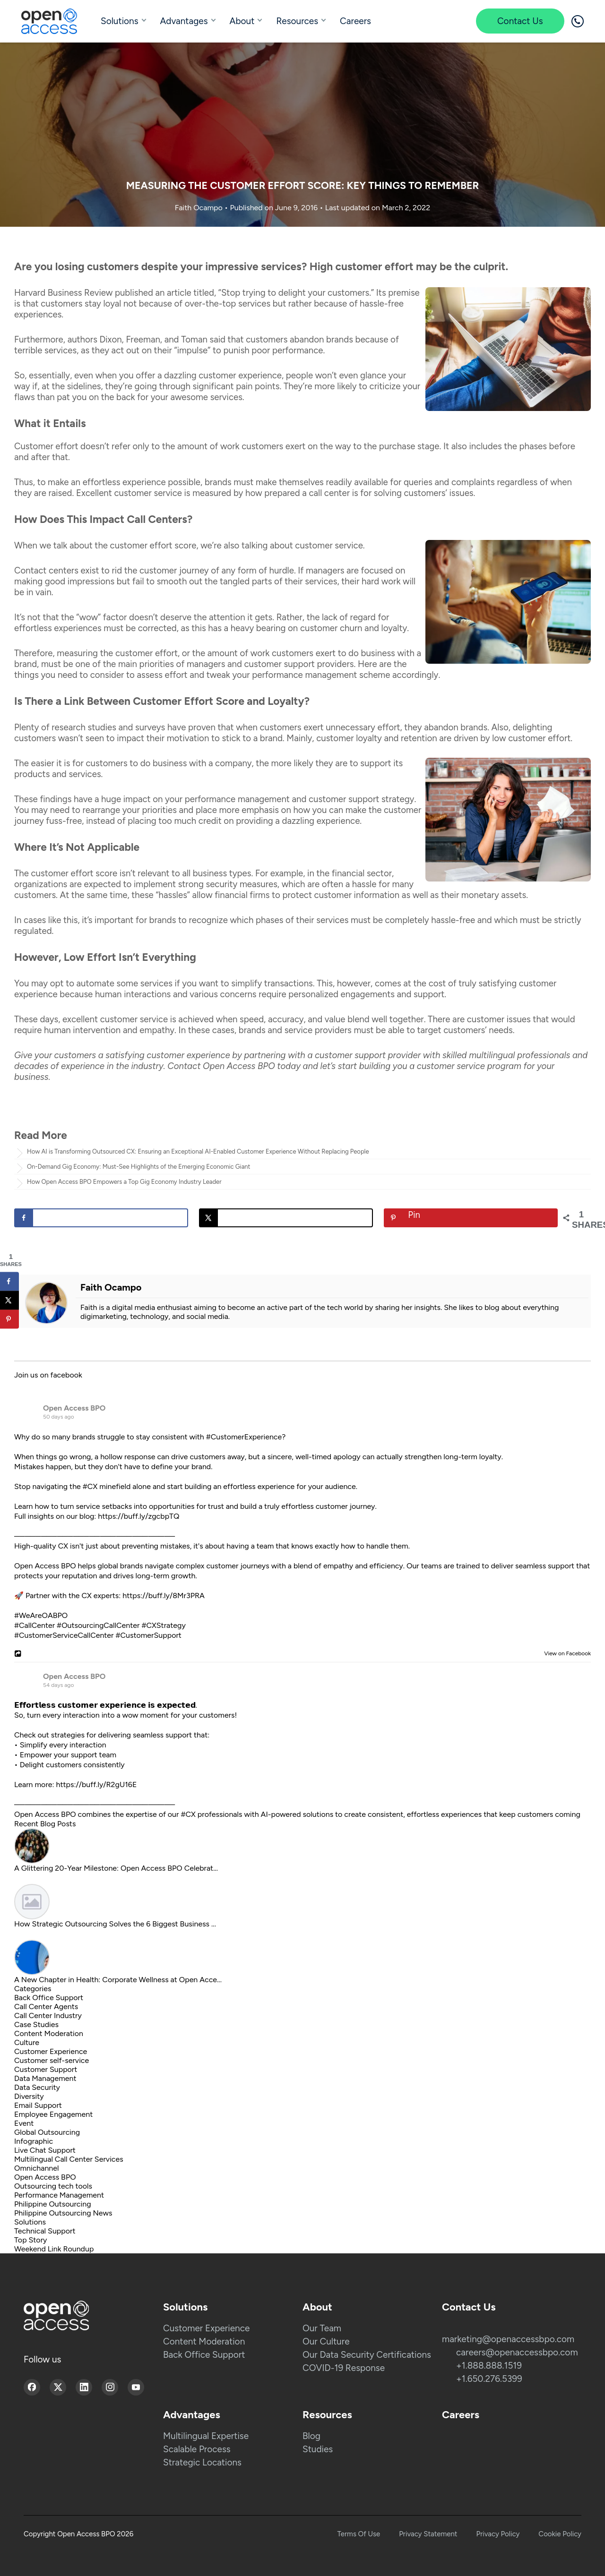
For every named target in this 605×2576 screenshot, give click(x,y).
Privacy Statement (428, 2534)
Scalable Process (197, 2449)
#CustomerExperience (244, 1436)
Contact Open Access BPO (221, 1066)
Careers (355, 21)
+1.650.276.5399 (489, 2378)
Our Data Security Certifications (366, 2354)
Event (24, 2123)
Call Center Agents (46, 2006)
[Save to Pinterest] (471, 1217)
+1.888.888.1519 (489, 2365)
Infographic (33, 2141)
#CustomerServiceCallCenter (64, 1635)
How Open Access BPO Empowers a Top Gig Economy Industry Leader (124, 1181)
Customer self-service (51, 2060)
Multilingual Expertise (206, 2436)
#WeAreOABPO (41, 1615)
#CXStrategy (163, 1625)
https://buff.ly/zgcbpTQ (138, 1516)
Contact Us (520, 21)
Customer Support (45, 2069)
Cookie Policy (559, 2534)
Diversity (29, 2096)
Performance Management (59, 2195)
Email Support (38, 2105)
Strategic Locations (202, 2462)
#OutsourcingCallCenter (98, 1625)
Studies (317, 2449)
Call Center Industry (48, 2015)
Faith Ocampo (200, 207)
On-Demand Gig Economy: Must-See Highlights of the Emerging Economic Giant (138, 1166)
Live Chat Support (45, 2150)
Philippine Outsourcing (52, 2203)
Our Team (321, 2328)
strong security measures (227, 884)
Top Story (30, 2239)
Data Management (45, 2078)
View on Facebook (565, 1653)
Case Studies (36, 2024)
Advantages (184, 21)
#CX (90, 1486)
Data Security (37, 2087)
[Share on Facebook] (101, 1217)
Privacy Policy (498, 2534)
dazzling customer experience (223, 375)
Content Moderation (48, 2033)
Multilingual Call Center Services (68, 2159)
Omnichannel (36, 2168)
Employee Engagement (53, 2114)
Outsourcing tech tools (53, 2186)
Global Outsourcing (47, 2132)
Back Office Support (48, 1997)
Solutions (119, 21)
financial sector (362, 873)
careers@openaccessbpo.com (517, 2352)
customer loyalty (349, 738)
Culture (26, 2042)
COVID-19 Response (343, 2367)
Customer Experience (50, 2051)
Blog (311, 2436)
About (242, 21)
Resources (297, 21)
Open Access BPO (74, 1408)
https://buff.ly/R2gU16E (96, 1784)
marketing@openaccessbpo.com (508, 2339)
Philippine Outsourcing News (63, 2212)
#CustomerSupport (148, 1635)
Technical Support (45, 2230)
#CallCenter (34, 1625)
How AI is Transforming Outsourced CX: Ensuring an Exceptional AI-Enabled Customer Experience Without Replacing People (198, 1151)
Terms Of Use (358, 2534)
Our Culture (326, 2341)
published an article (153, 292)
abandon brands (455, 727)
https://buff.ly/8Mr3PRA (163, 1595)
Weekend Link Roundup (54, 2248)
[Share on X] (286, 1217)
